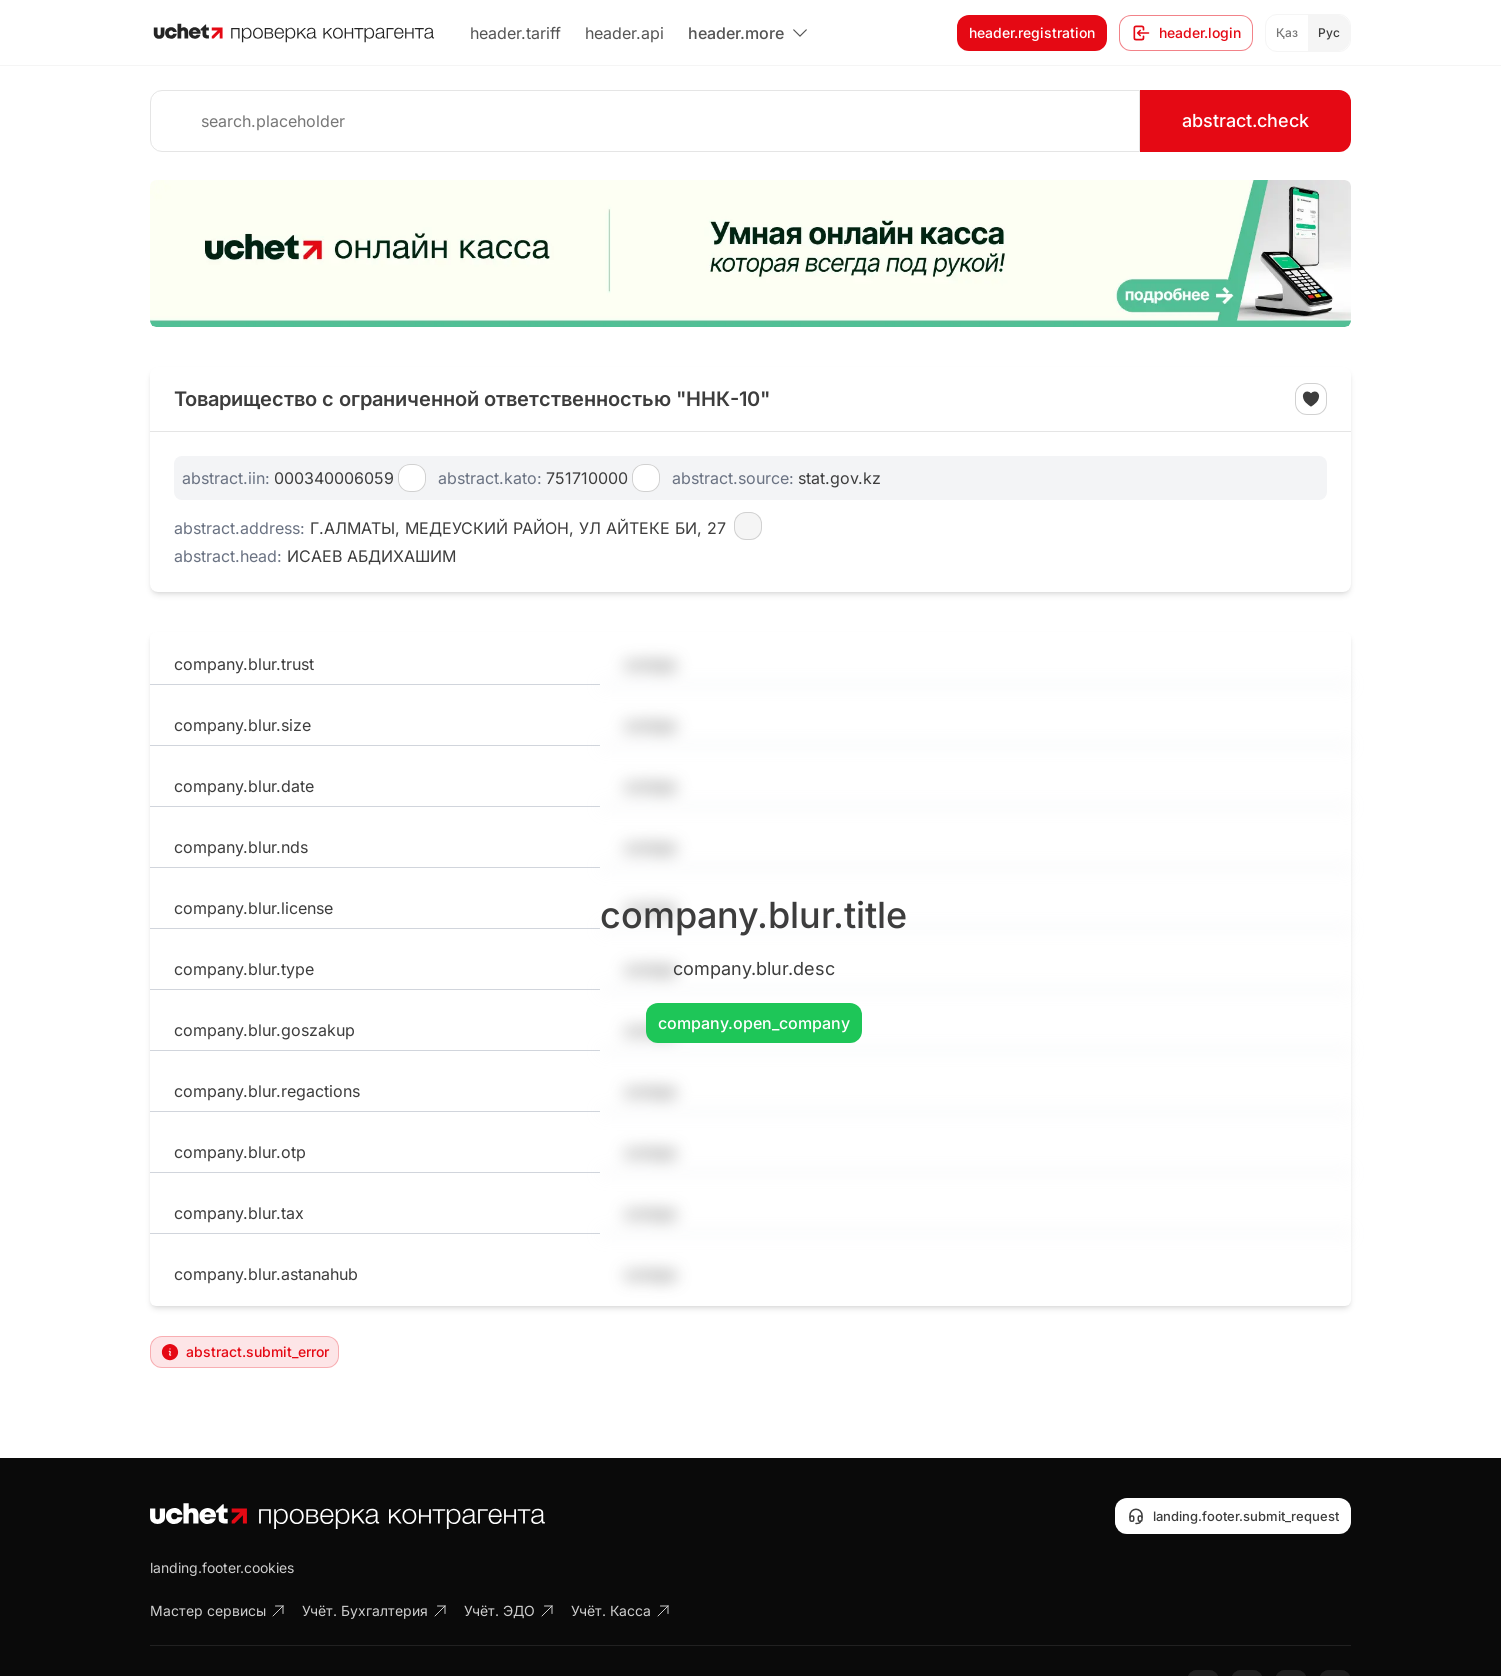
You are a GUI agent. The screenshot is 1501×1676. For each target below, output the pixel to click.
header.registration (1032, 32)
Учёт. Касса (621, 1610)
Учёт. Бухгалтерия (375, 1610)
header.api (624, 33)
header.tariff (515, 33)
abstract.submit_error (244, 1352)
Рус (1329, 32)
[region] (750, 253)
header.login (1186, 33)
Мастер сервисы (218, 1610)
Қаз (1287, 32)
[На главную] (294, 33)
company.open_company (754, 1023)
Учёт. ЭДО (509, 1610)
